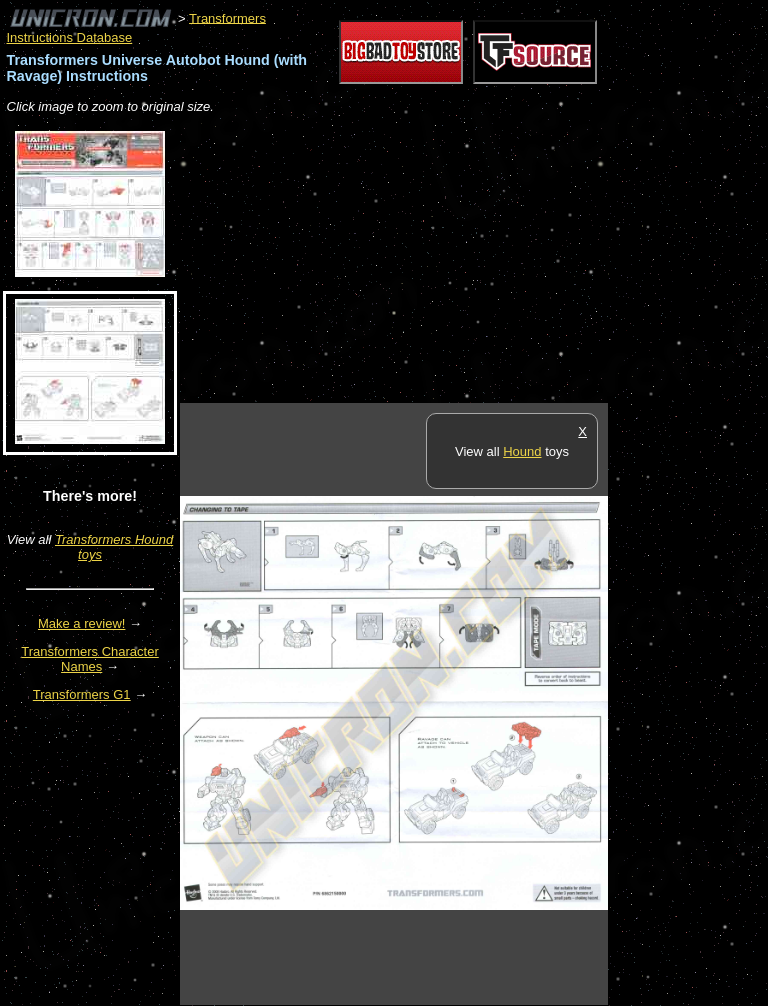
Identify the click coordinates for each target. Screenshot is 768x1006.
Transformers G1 (82, 694)
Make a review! (81, 623)
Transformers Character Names (90, 659)
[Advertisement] (414, 260)
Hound (522, 451)
